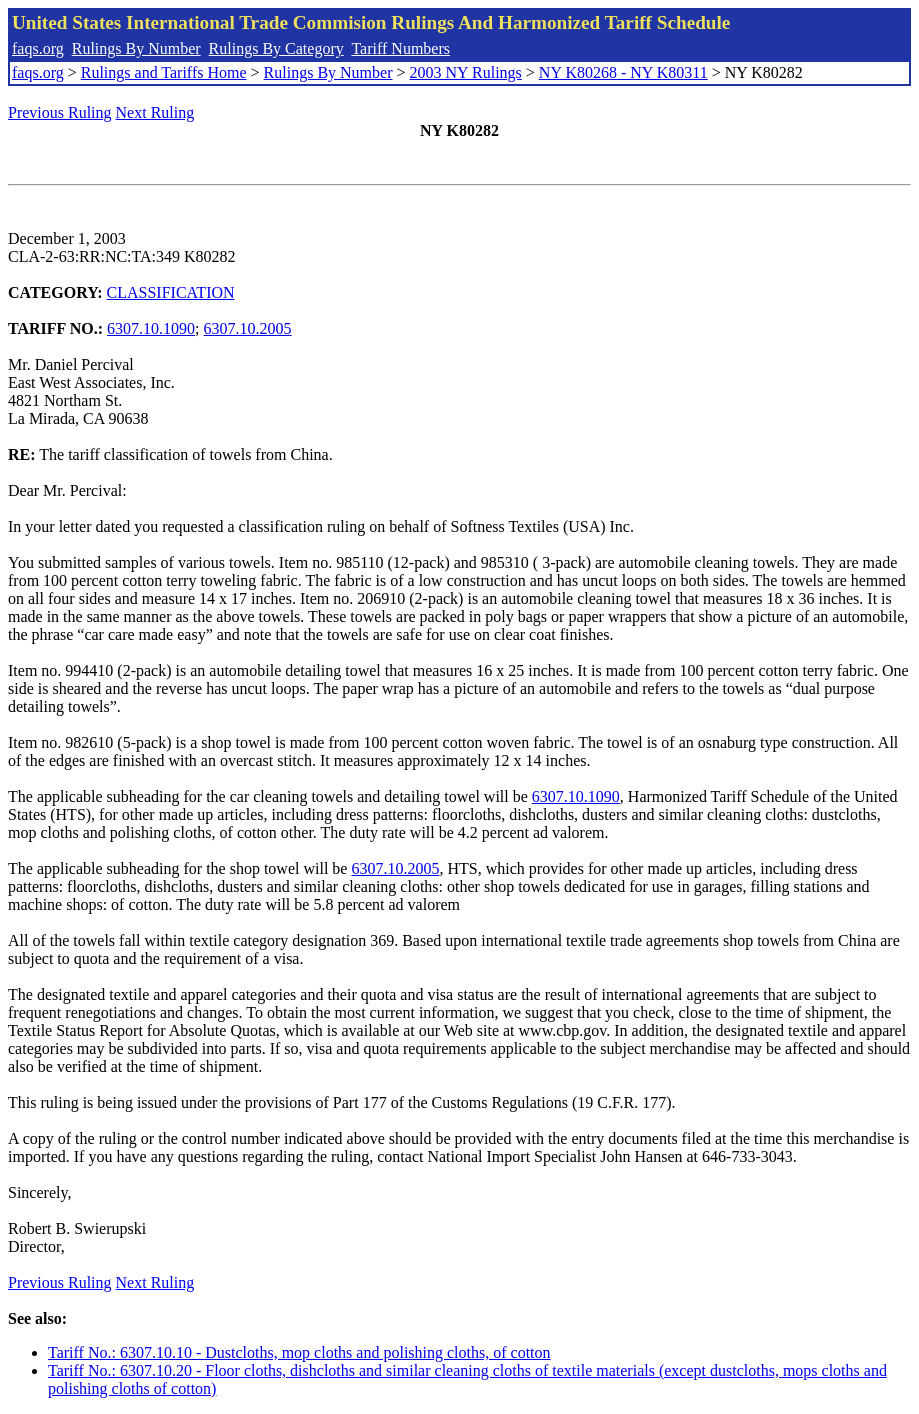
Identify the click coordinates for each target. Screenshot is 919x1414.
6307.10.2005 (248, 328)
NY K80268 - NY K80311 (623, 72)
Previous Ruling (60, 112)
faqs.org (38, 48)
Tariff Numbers (400, 48)
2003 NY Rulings (466, 72)
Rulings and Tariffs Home (164, 72)
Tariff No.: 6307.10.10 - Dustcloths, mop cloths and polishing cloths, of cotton (299, 1352)
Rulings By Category (276, 48)
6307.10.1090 (151, 328)
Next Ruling (155, 112)
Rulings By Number (136, 48)
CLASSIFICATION (171, 292)
